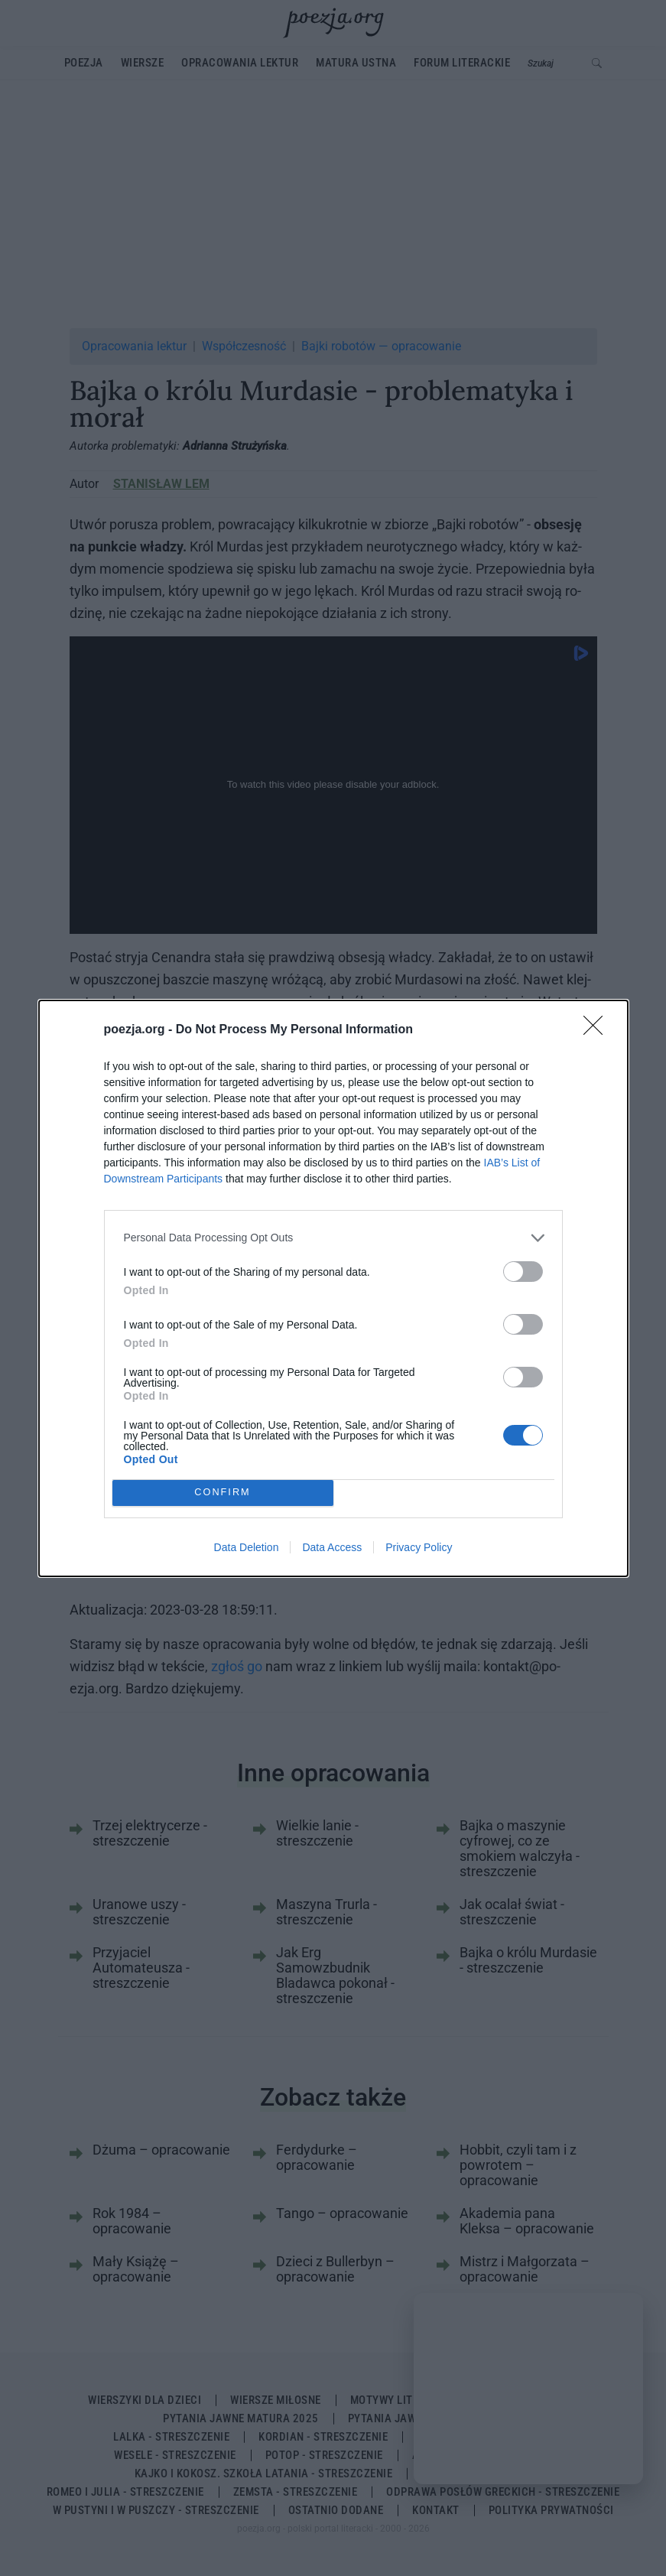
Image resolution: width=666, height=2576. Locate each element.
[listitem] (333, 1238)
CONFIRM (223, 1492)
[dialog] (333, 1288)
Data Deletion (246, 1547)
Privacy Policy (418, 1547)
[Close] (597, 1030)
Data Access (332, 1547)
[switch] (523, 1271)
